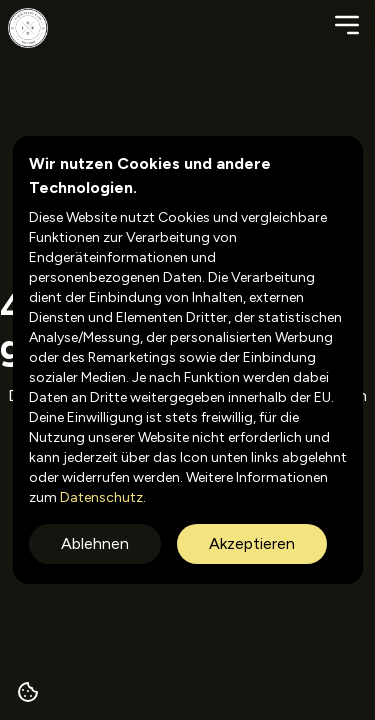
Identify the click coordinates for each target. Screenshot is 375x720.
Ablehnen (95, 543)
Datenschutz (100, 497)
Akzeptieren (252, 543)
